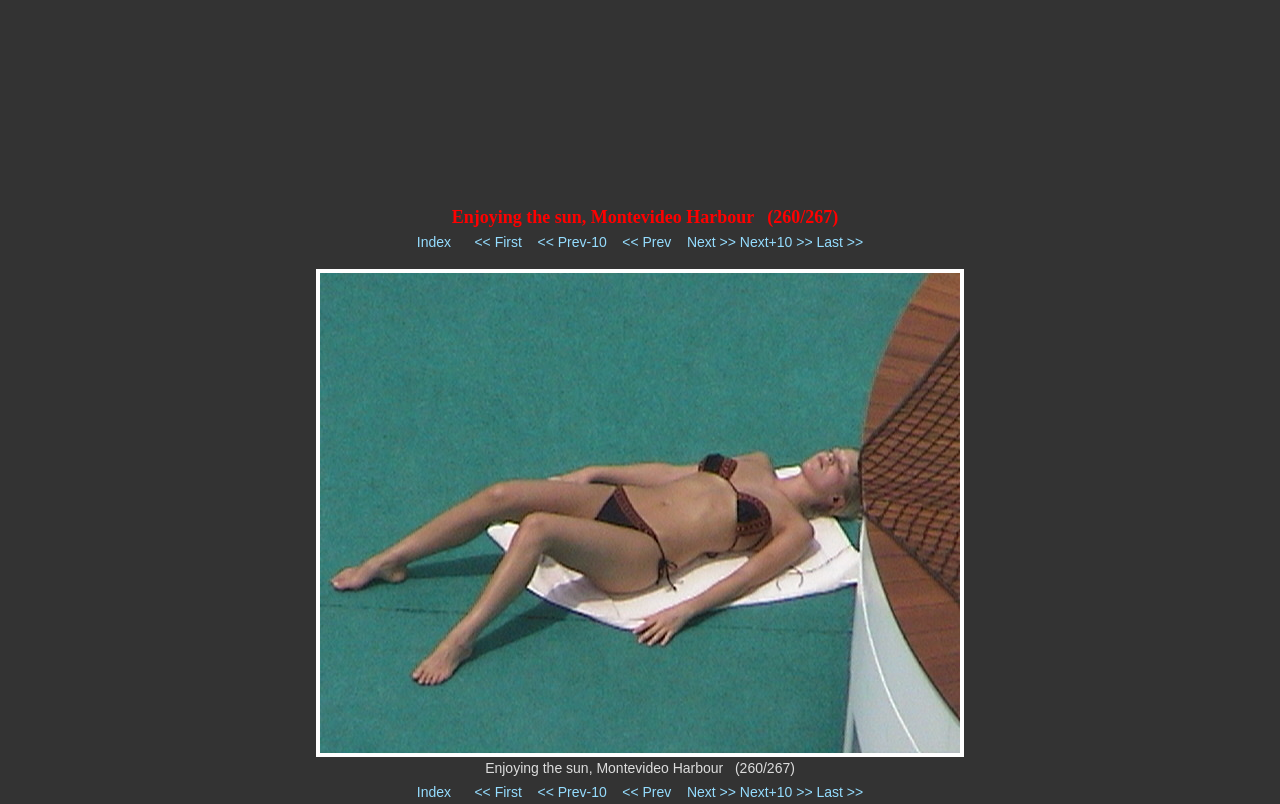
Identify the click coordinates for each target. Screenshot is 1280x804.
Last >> (839, 242)
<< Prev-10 (571, 242)
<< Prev (646, 242)
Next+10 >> (776, 242)
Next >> (711, 242)
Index (434, 242)
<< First (497, 242)
